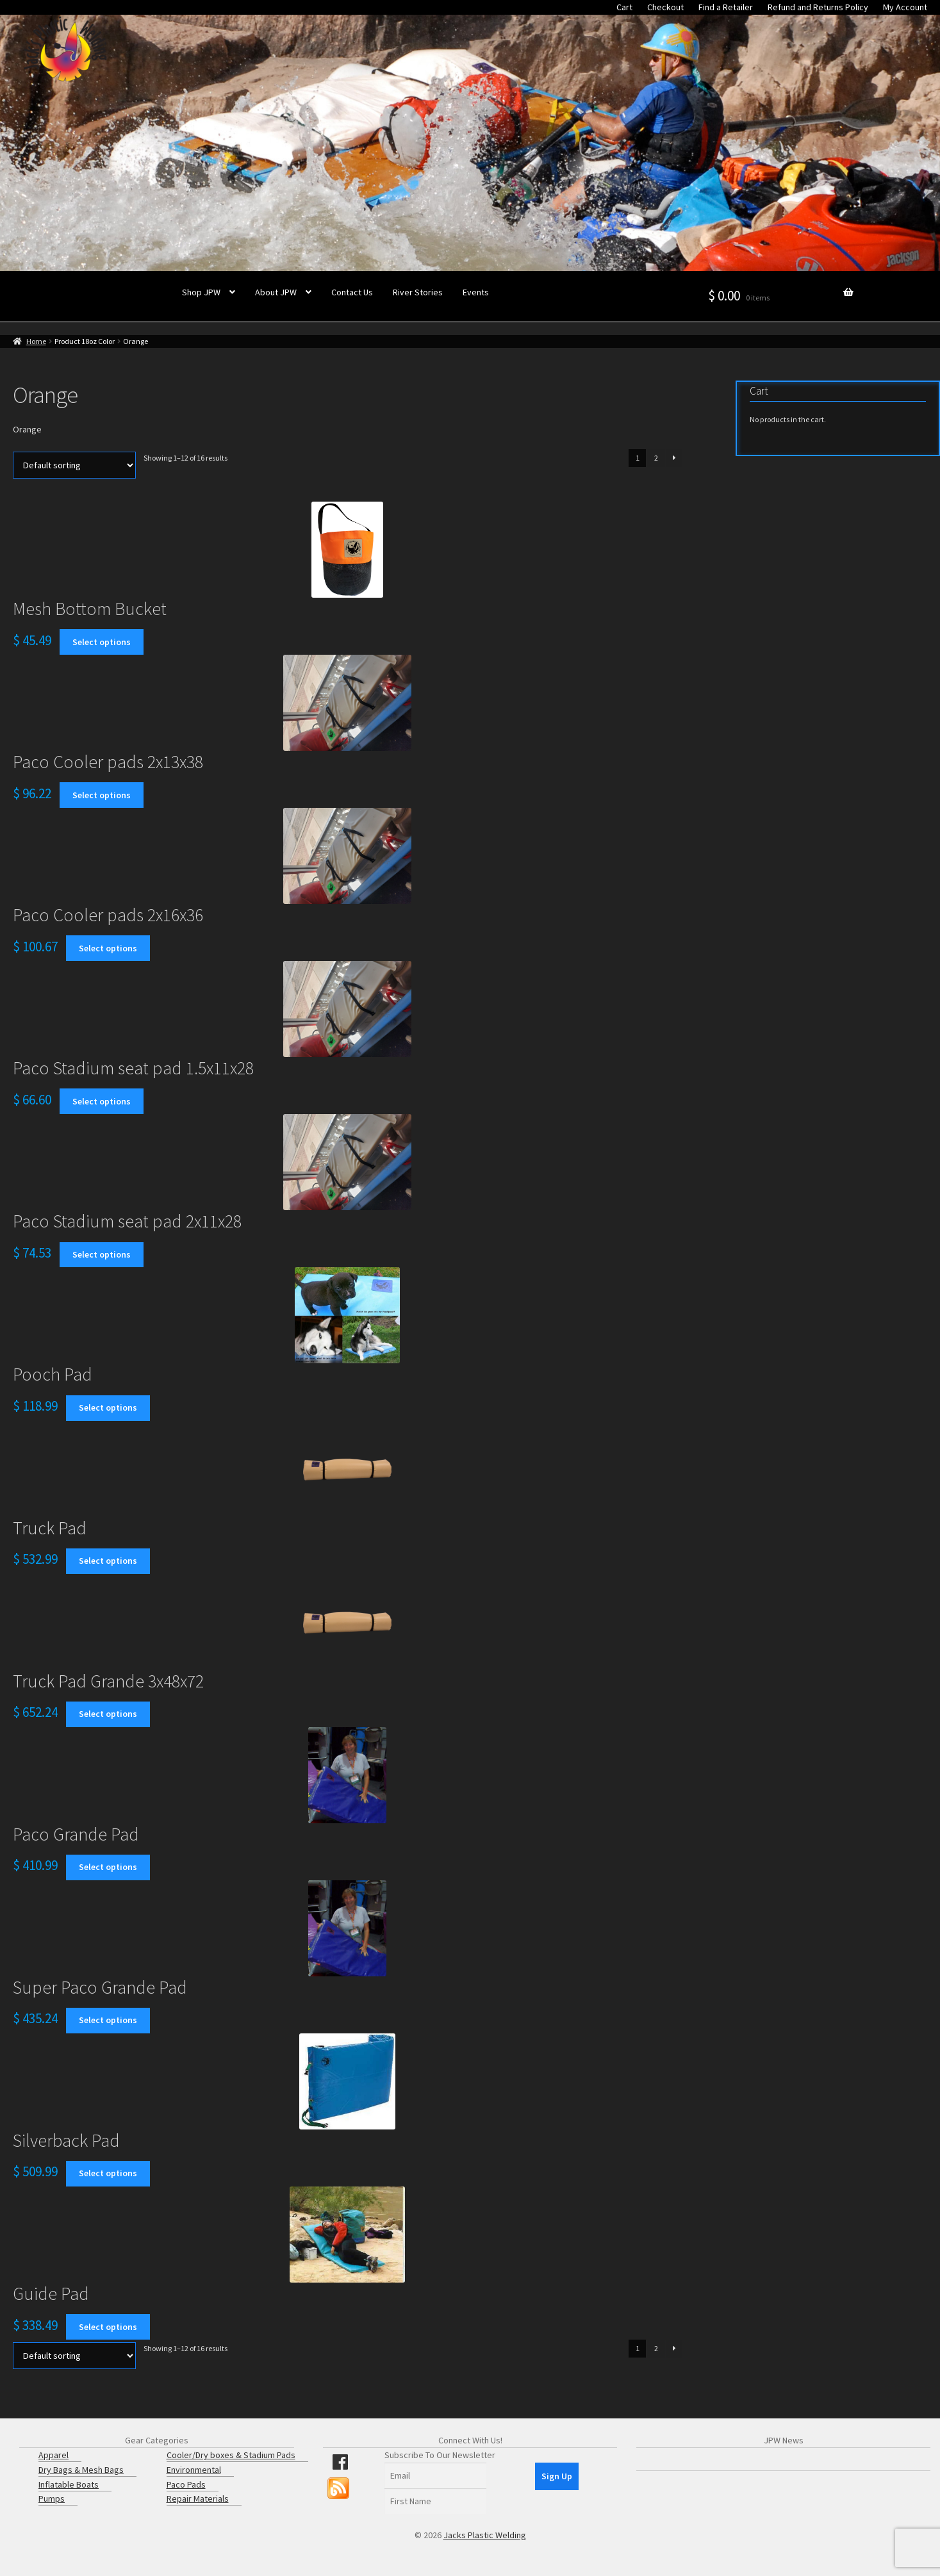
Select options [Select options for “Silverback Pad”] (108, 2173)
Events (476, 292)
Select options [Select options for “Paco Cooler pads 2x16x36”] (108, 948)
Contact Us (352, 292)
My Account (905, 7)
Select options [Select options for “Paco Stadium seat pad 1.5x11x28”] (101, 1101)
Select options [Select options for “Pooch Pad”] (108, 1407)
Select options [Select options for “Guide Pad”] (108, 2327)
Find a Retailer (725, 7)
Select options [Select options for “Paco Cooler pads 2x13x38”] (101, 795)
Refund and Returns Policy (818, 7)
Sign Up (556, 2476)
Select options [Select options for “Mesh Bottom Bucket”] (101, 642)
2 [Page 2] (656, 458)
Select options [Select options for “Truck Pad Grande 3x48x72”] (108, 1713)
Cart (624, 7)
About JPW (276, 292)
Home (36, 341)
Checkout (665, 7)
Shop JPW (201, 292)
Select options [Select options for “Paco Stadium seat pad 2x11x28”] (101, 1254)
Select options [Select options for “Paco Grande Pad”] (108, 1867)
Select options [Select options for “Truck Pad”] (108, 1560)
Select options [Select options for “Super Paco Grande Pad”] (108, 2020)
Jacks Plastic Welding (484, 2535)
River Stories (418, 292)
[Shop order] (74, 465)
